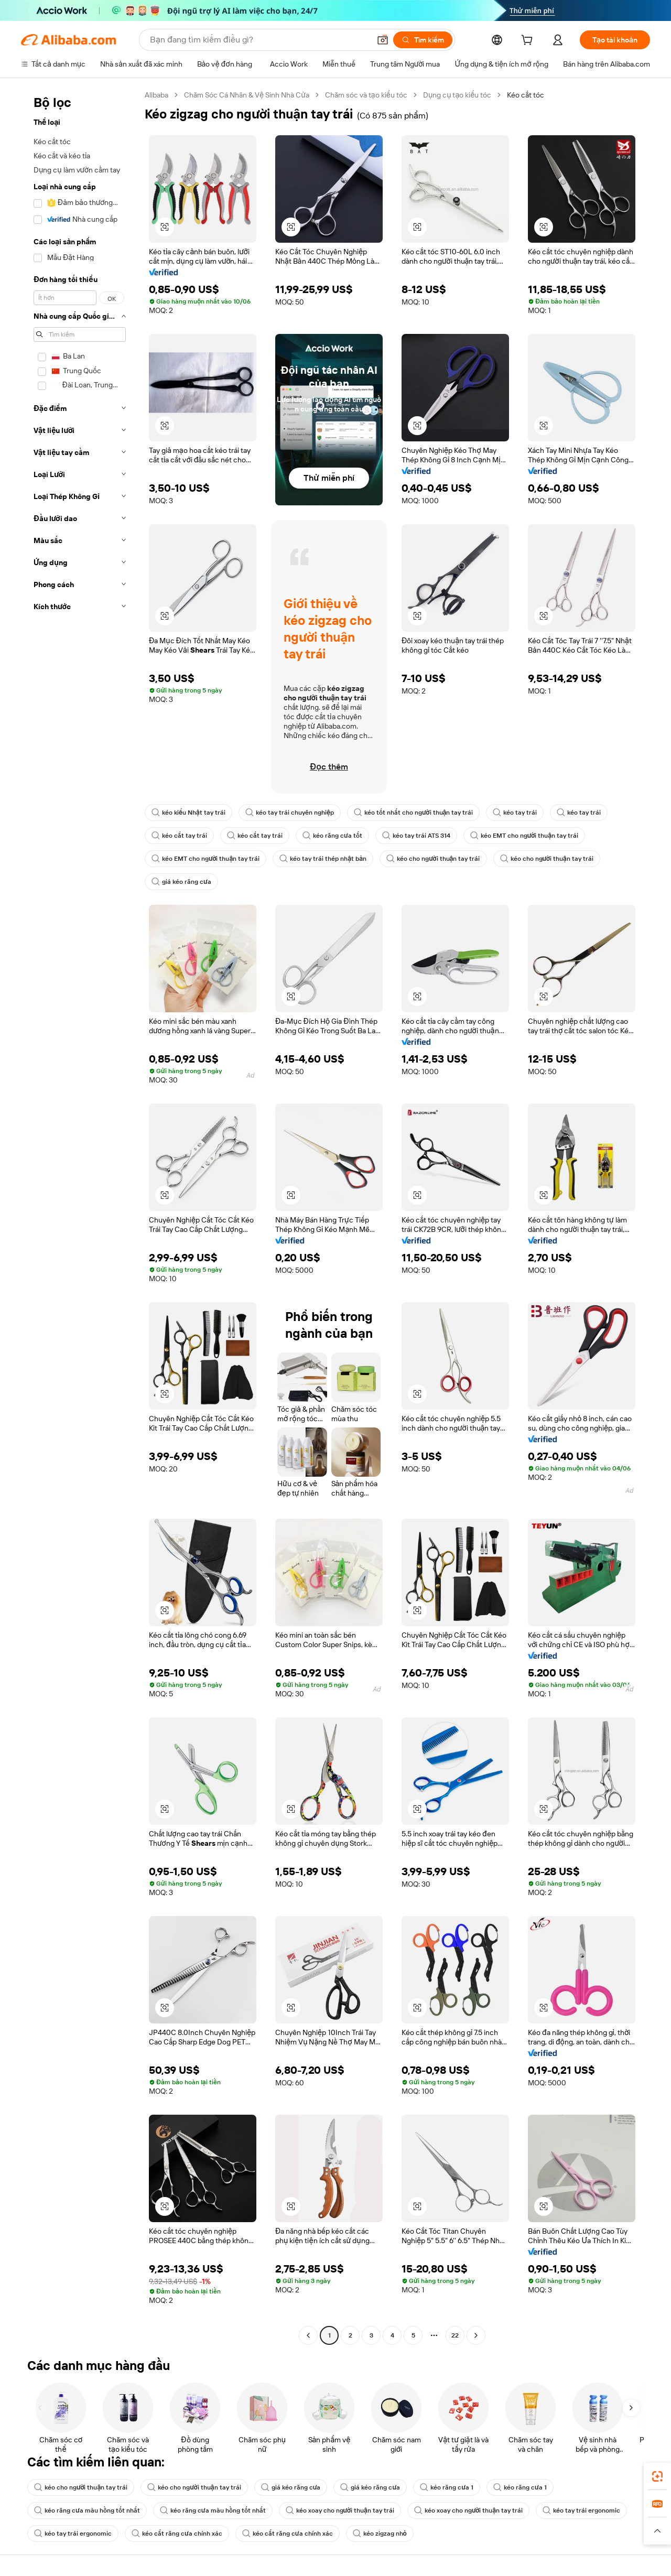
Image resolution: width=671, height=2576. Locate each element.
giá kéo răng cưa (181, 882)
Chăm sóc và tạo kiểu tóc (366, 95)
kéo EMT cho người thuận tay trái (524, 835)
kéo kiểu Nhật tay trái (188, 812)
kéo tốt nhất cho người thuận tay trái (413, 812)
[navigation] (79, 1216)
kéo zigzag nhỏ (380, 2533)
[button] (382, 40)
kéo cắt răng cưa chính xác (177, 2533)
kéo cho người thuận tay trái (433, 858)
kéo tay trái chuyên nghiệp (289, 812)
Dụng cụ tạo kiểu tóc (457, 95)
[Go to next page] (476, 2335)
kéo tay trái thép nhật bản (322, 858)
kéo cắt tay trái (179, 835)
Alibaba (156, 95)
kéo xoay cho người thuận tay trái (340, 2510)
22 (455, 2335)
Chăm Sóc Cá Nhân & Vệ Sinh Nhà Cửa (246, 95)
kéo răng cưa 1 (446, 2487)
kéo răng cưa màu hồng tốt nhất (87, 2510)
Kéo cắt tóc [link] (525, 95)
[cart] (529, 41)
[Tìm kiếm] (422, 39)
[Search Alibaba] (259, 40)
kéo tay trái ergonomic (581, 2510)
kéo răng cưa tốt (332, 835)
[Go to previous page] (308, 2335)
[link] (657, 2476)
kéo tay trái (515, 812)
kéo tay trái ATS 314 (416, 835)
